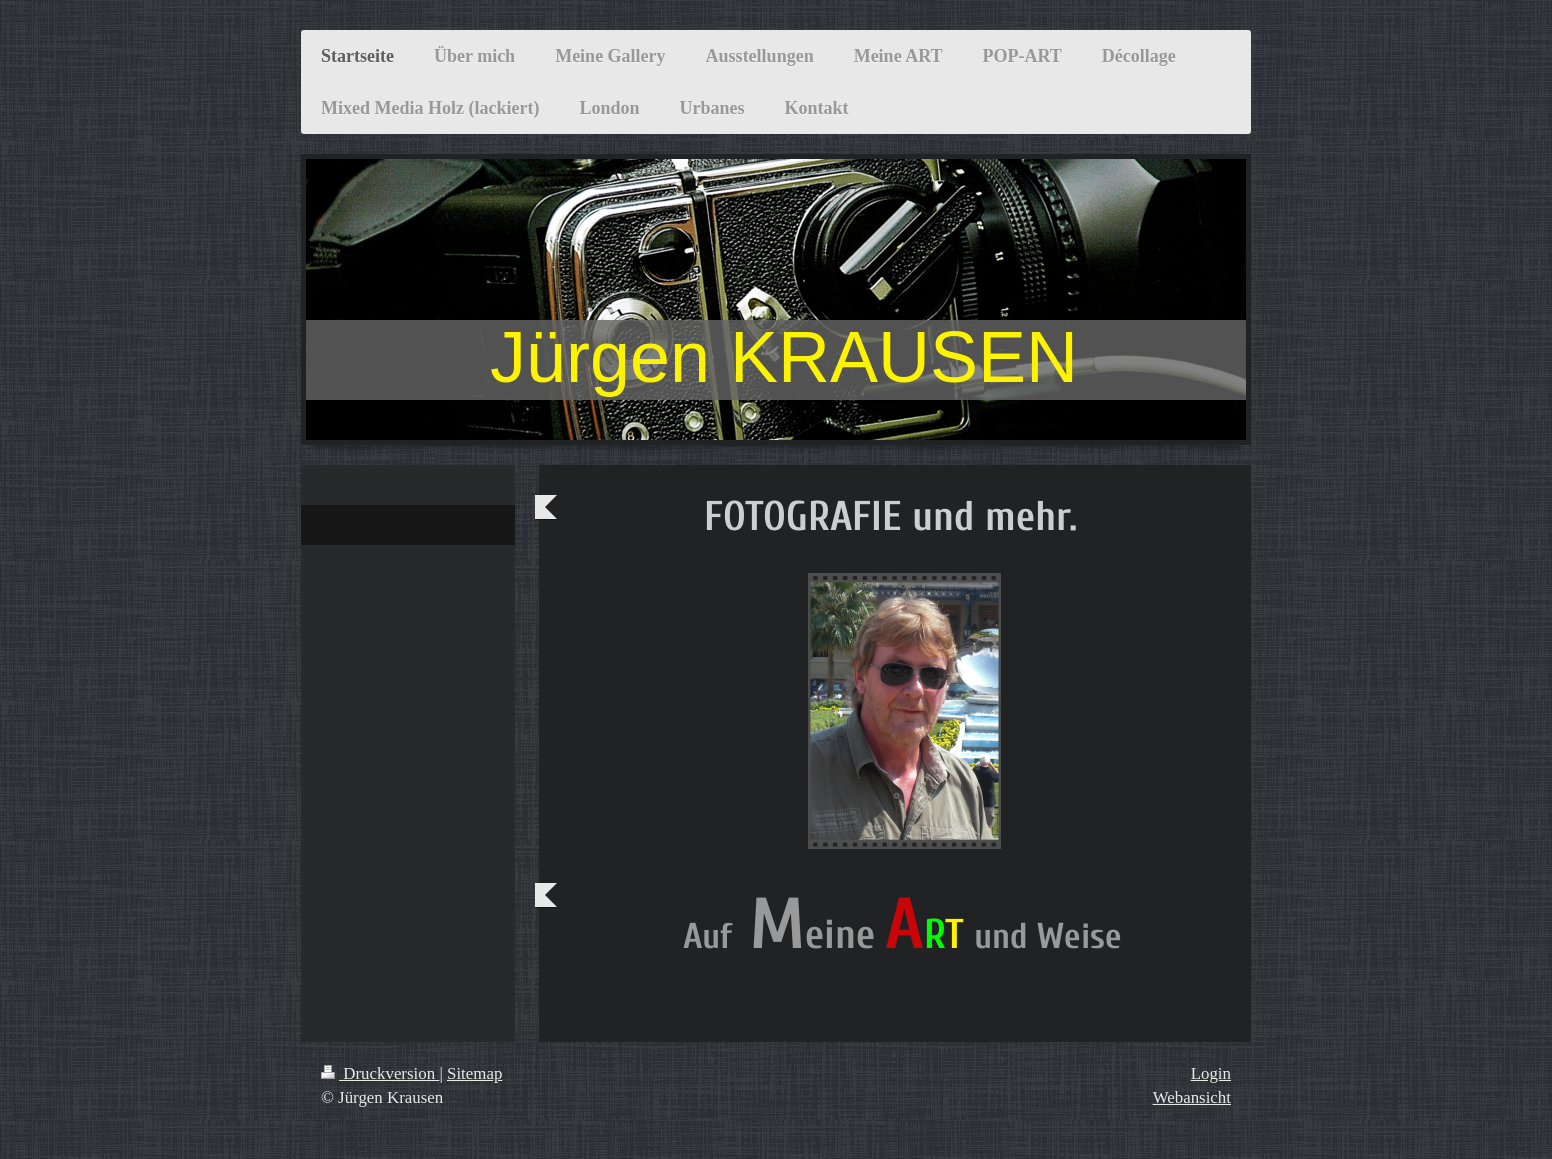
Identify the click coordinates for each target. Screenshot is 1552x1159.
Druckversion (380, 1073)
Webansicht (1192, 1097)
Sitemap (474, 1073)
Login (1211, 1073)
